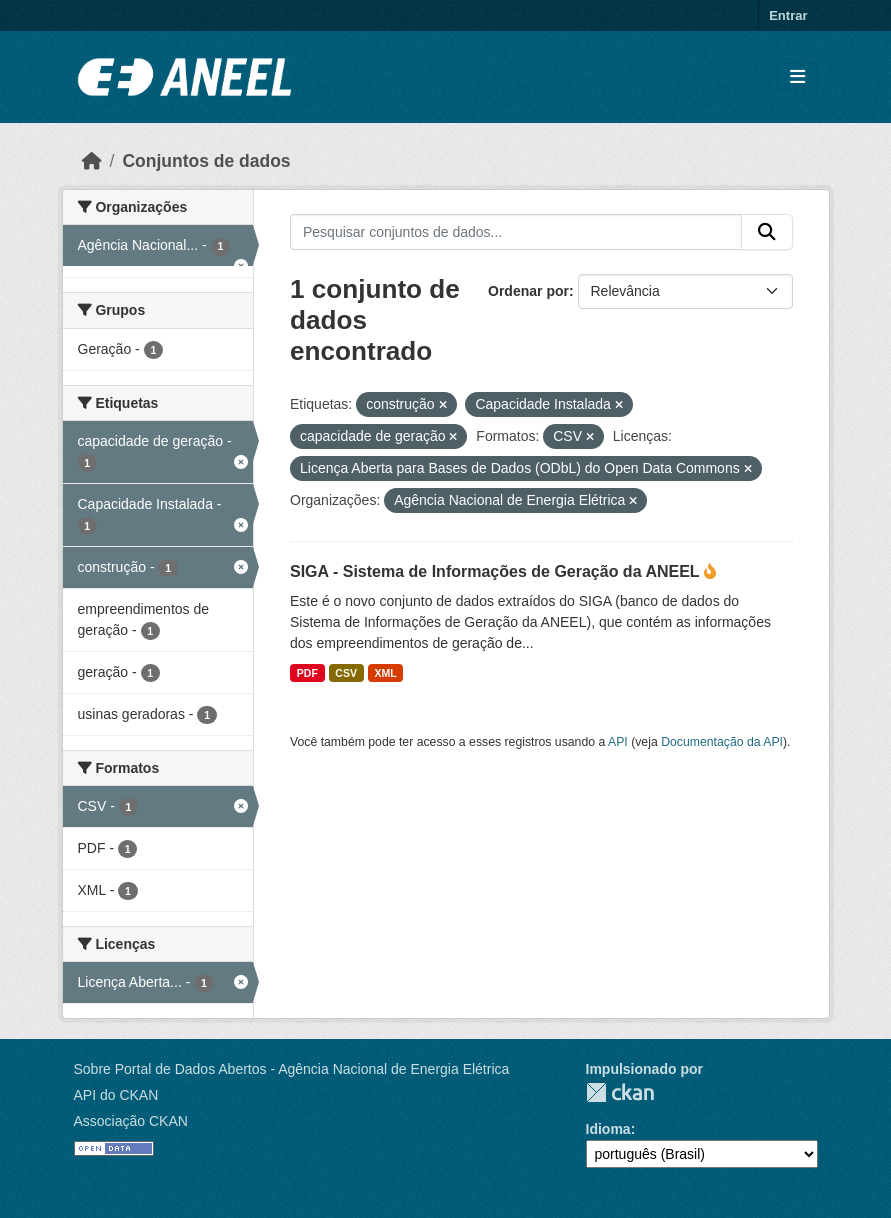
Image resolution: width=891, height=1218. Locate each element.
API (618, 742)
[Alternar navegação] (797, 77)
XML (385, 673)
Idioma (608, 1129)
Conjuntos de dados (206, 161)
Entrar (788, 15)
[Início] (92, 161)
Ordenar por (528, 291)
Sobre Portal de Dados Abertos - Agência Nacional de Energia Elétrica (292, 1069)
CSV (346, 673)
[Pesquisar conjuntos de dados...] (516, 232)
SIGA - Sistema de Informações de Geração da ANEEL (497, 571)
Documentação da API (722, 742)
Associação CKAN (131, 1121)
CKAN (620, 1092)
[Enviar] (767, 232)
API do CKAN (116, 1095)
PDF (307, 673)
